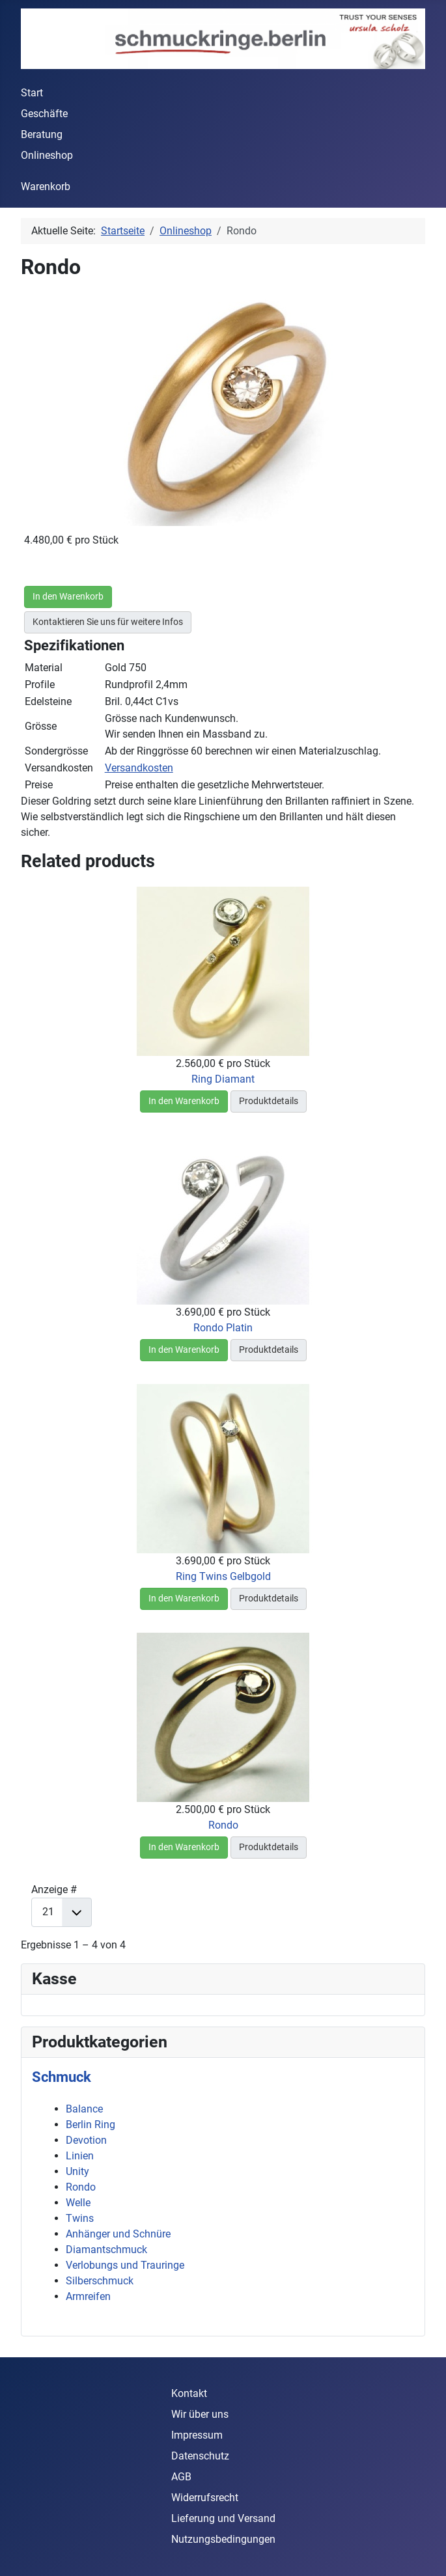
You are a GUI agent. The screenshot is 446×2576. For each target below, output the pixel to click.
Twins (80, 2218)
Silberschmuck (99, 2281)
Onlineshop (47, 155)
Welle (78, 2202)
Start (32, 93)
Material (44, 667)
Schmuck (61, 2076)
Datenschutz (200, 2456)
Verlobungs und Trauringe (125, 2265)
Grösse (41, 726)
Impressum (197, 2435)
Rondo (223, 1825)
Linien (80, 2156)
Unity (77, 2171)
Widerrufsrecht (204, 2497)
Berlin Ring (90, 2124)
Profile (40, 684)
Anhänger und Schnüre (118, 2234)
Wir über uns (200, 2414)
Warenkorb (45, 186)
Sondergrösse (56, 751)
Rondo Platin (223, 1328)
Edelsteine (48, 701)
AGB (181, 2477)
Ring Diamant (223, 1079)
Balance (84, 2109)
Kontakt (189, 2393)
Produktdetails (268, 1101)
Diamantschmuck (106, 2249)
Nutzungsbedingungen (223, 2539)
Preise (39, 785)
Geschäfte (44, 113)
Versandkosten (59, 768)
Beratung (42, 134)
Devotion (86, 2140)
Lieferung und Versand (223, 2518)
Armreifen (88, 2296)
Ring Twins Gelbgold (223, 1576)
